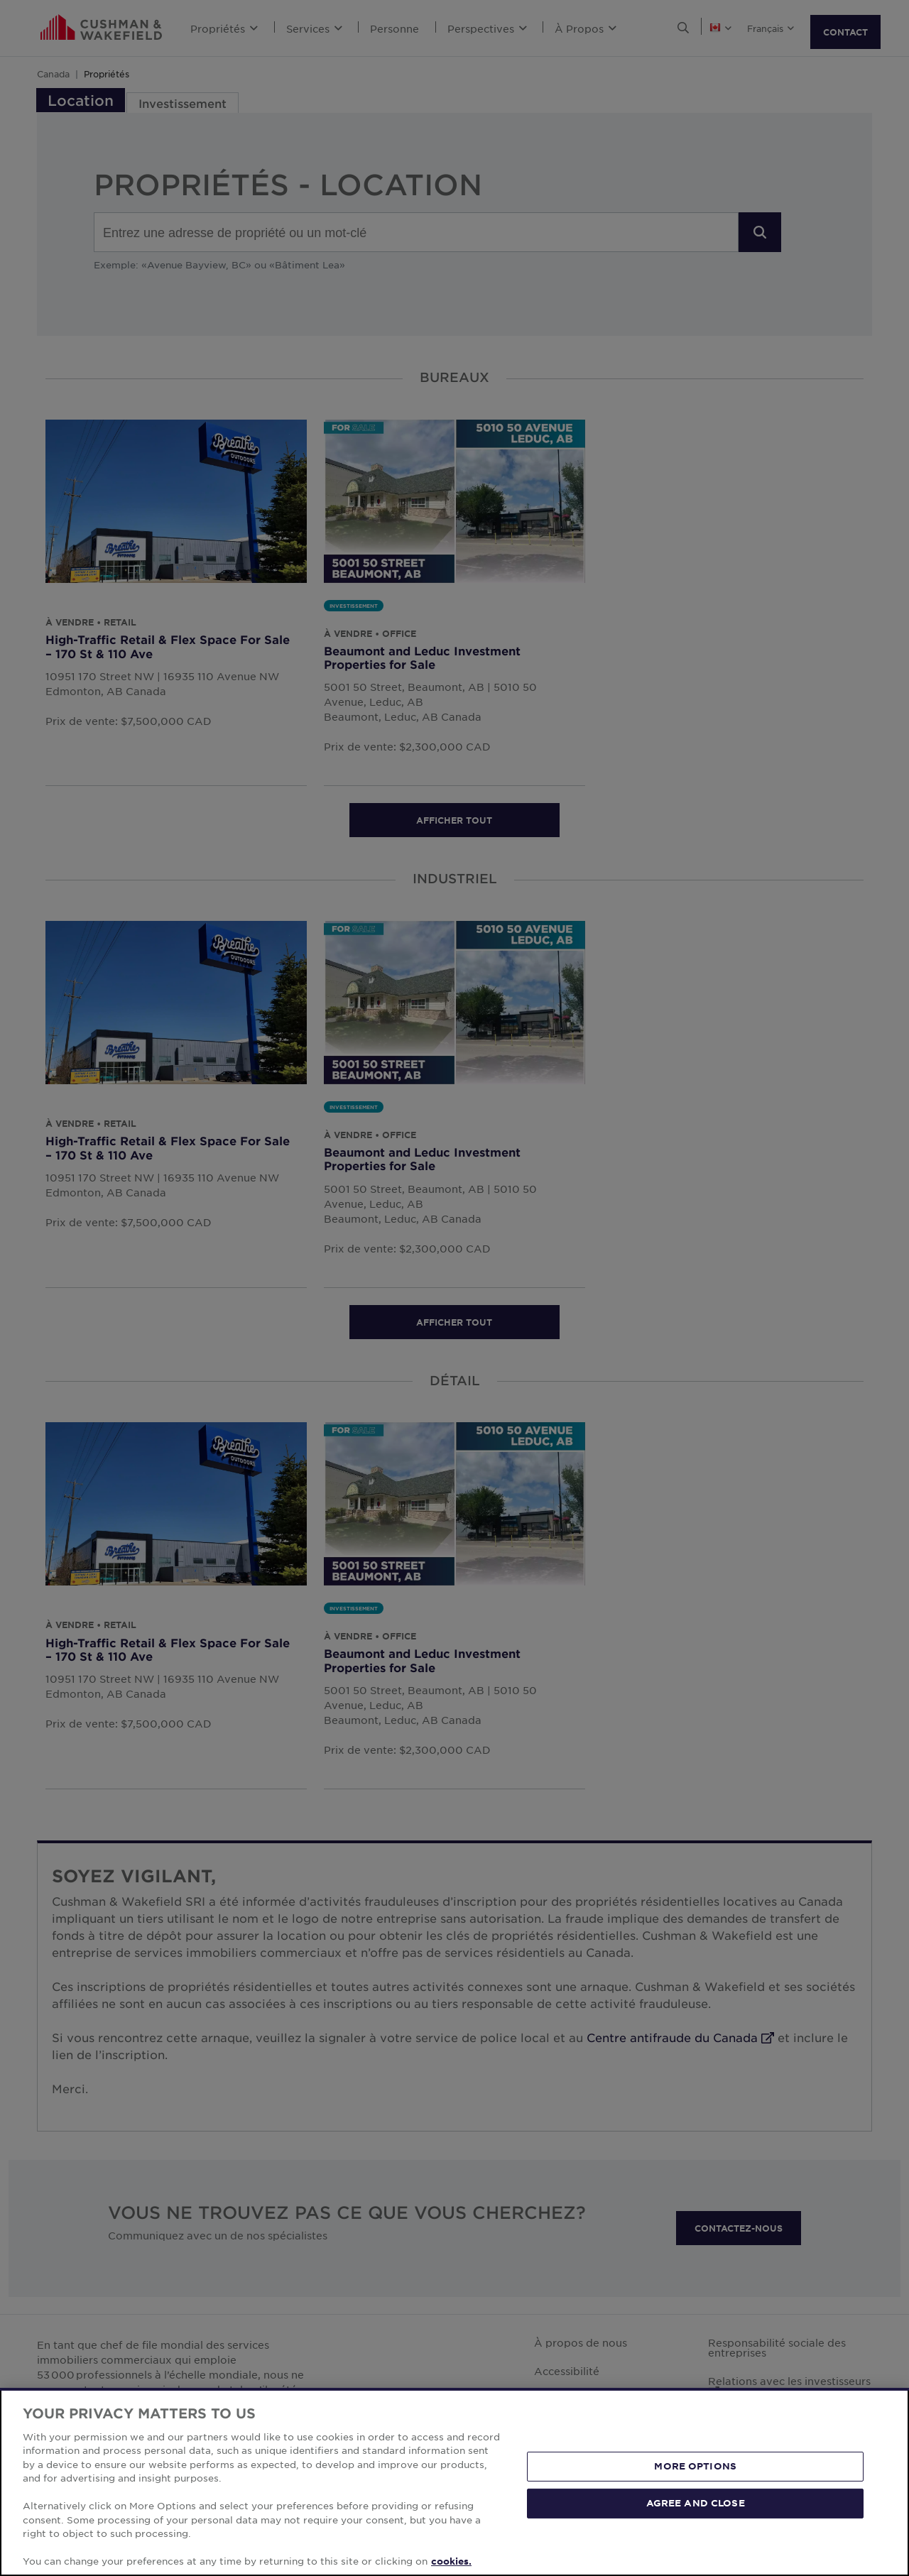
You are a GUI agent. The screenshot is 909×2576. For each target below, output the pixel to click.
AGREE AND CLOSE (695, 2503)
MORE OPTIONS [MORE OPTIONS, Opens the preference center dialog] (695, 2466)
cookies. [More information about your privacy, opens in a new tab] (451, 2561)
